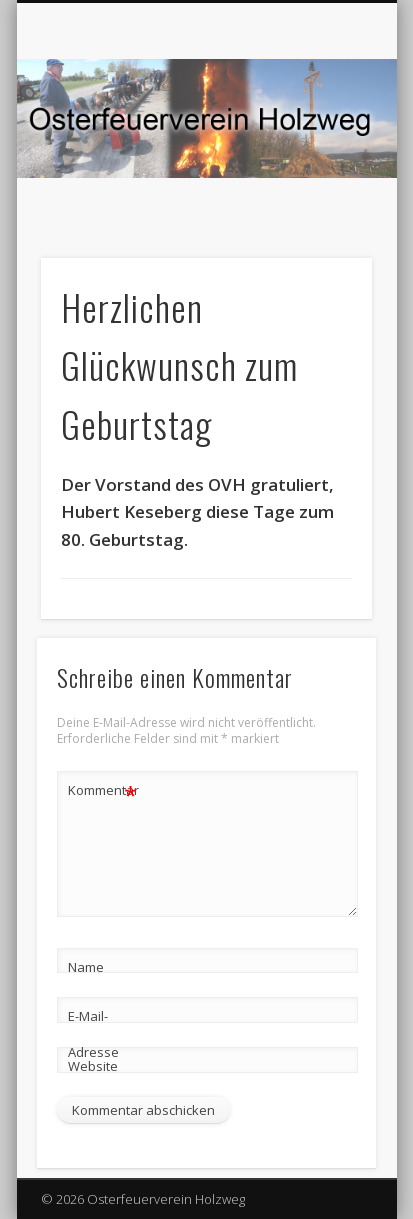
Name (86, 967)
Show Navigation (323, 179)
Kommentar (103, 790)
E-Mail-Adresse (93, 1034)
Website (93, 1066)
